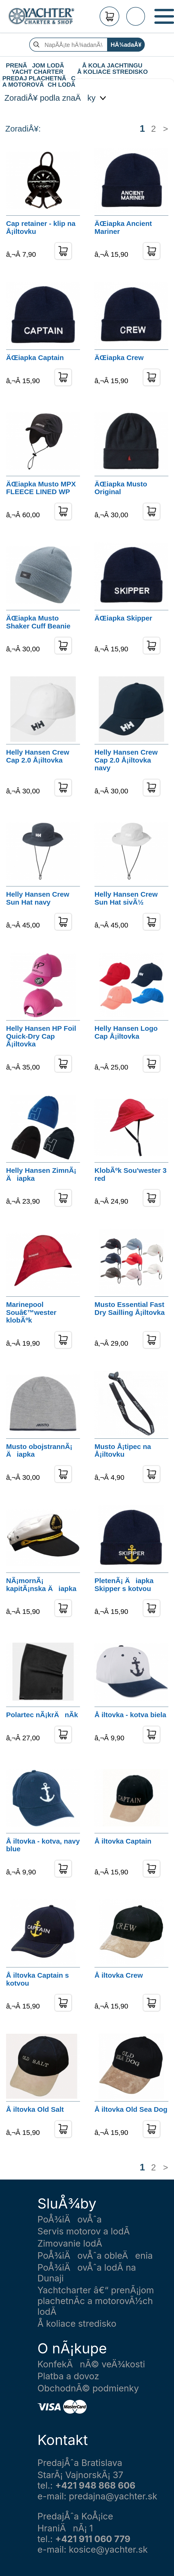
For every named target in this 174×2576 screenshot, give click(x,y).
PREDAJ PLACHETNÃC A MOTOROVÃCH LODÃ (38, 78)
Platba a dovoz (68, 2376)
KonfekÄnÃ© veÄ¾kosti (91, 2364)
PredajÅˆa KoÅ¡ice (75, 2516)
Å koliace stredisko (76, 2323)
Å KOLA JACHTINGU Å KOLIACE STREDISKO (112, 65)
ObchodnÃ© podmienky (88, 2388)
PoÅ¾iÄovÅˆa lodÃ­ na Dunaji (86, 2272)
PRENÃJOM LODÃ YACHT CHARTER (37, 65)
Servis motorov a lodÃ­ (83, 2231)
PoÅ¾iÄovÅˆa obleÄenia (95, 2255)
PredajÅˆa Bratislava (79, 2463)
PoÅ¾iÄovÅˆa (69, 2219)
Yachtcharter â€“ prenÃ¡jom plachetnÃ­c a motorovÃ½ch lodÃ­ (95, 2301)
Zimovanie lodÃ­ (69, 2243)
